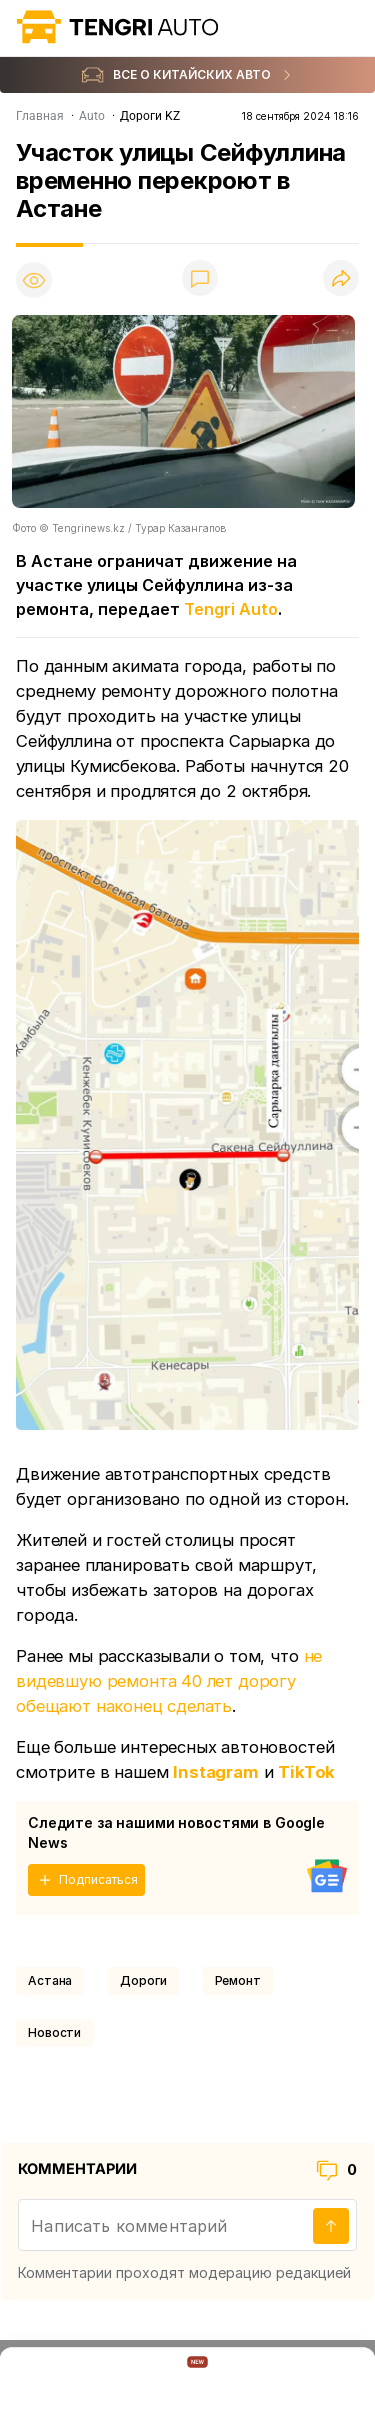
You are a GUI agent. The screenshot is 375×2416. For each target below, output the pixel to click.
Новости (54, 2032)
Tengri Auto (231, 609)
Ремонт (238, 1980)
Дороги (143, 1980)
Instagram (216, 1772)
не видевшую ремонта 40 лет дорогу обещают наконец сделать (169, 1681)
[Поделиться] (341, 279)
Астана (50, 1980)
